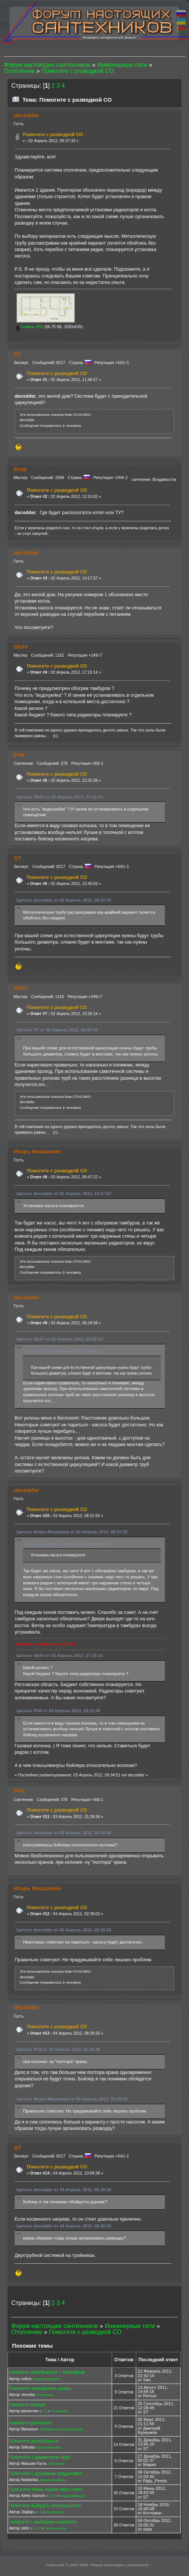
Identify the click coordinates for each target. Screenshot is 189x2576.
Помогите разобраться (33, 2441)
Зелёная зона (55, 2528)
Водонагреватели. (47, 2379)
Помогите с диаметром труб (40, 2457)
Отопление (44, 2395)
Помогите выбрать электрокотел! (45, 2505)
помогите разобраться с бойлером (47, 2372)
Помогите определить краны (40, 2388)
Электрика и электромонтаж (61, 2429)
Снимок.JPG (30, 326)
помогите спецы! (27, 2404)
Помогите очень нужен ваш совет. (46, 2489)
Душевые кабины (52, 2480)
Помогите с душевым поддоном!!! (45, 2473)
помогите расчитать (30, 2423)
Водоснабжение (48, 2447)
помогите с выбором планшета (43, 2522)
